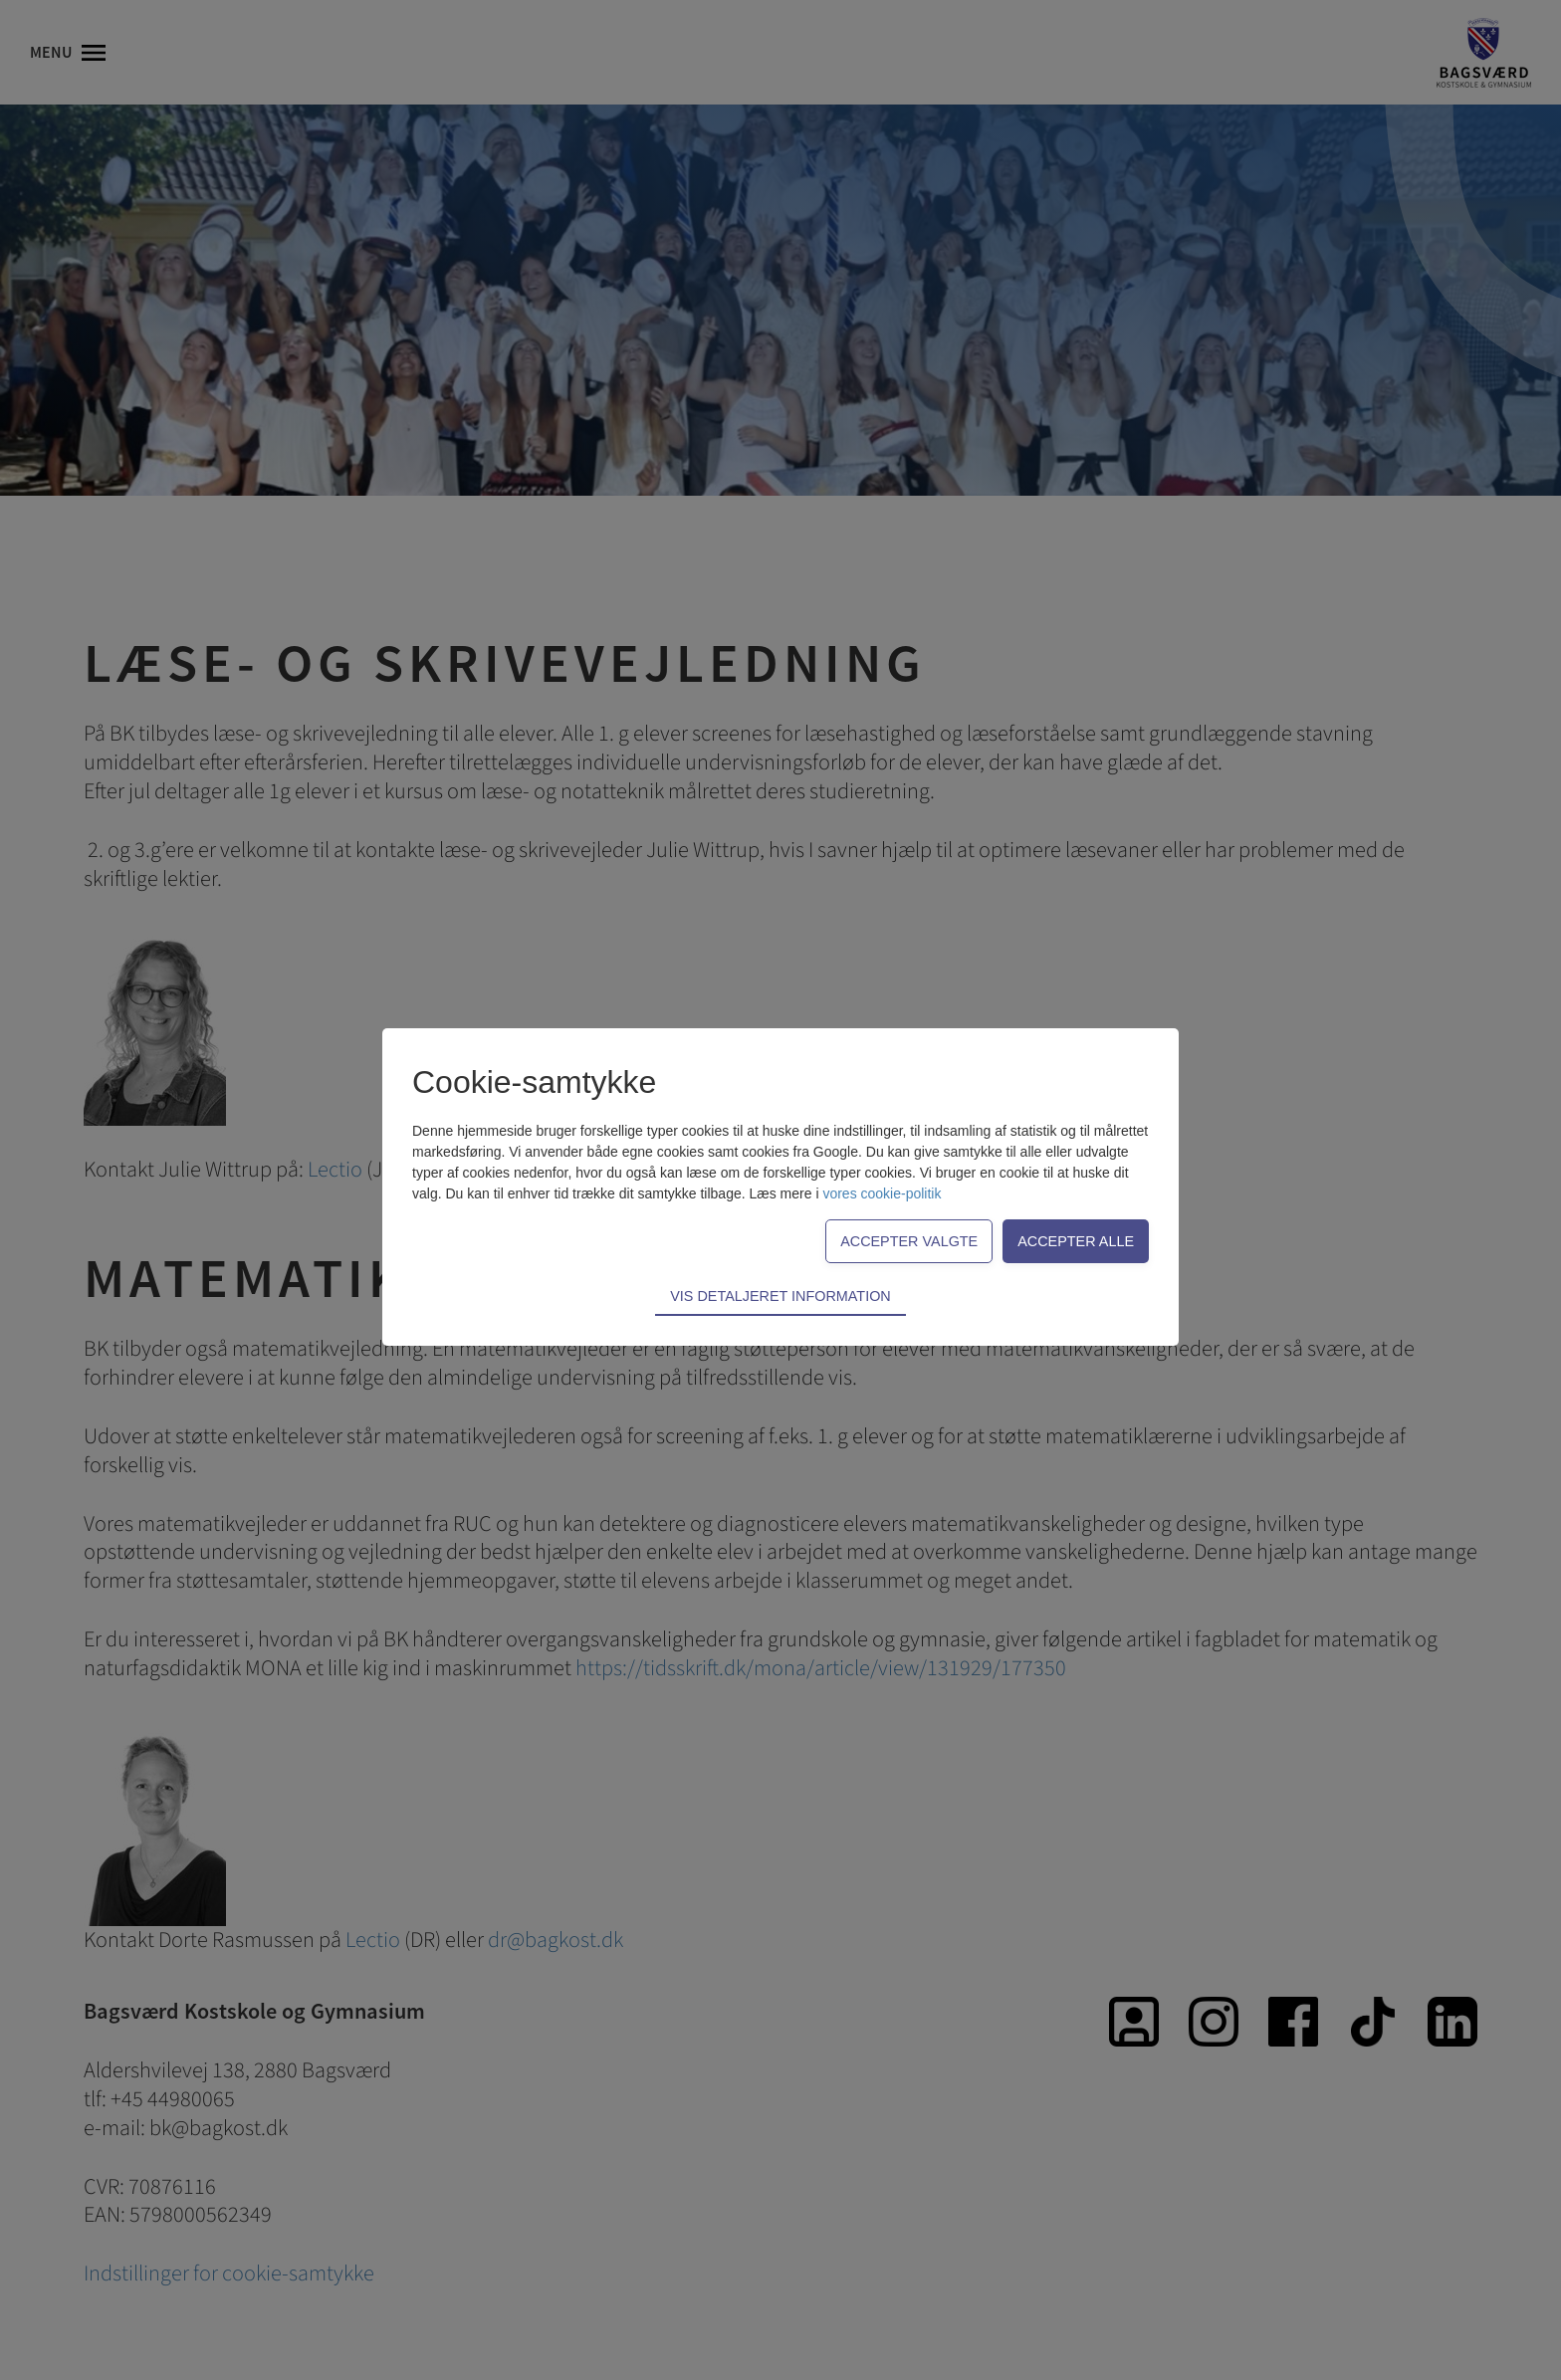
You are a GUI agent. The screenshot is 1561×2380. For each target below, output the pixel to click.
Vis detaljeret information (780, 1296)
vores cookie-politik (881, 1193)
